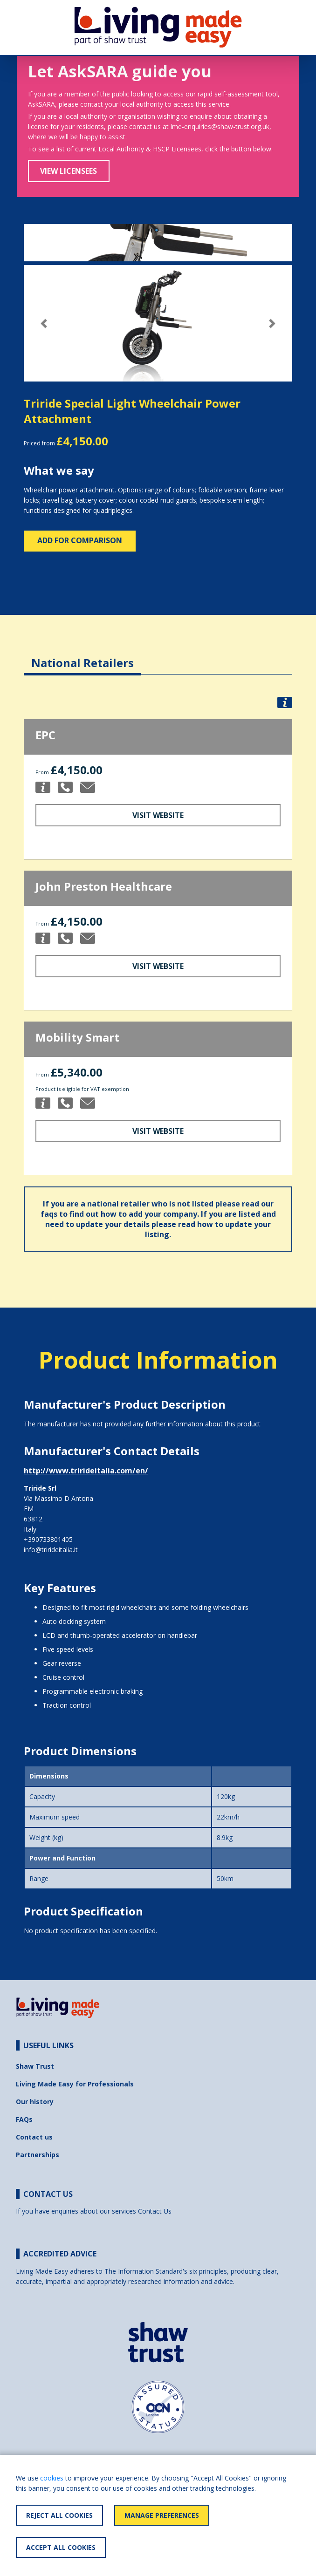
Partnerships (37, 2154)
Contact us (34, 2137)
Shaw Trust (35, 2066)
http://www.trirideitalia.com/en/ (86, 1470)
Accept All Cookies (61, 2547)
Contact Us (155, 2211)
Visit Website (158, 815)
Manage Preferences (161, 2515)
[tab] (82, 655)
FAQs (24, 2119)
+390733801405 (48, 1539)
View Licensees (68, 171)
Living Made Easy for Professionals (75, 2083)
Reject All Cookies (59, 2515)
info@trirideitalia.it (51, 1549)
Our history (35, 2101)
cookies (51, 2478)
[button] (44, 323)
